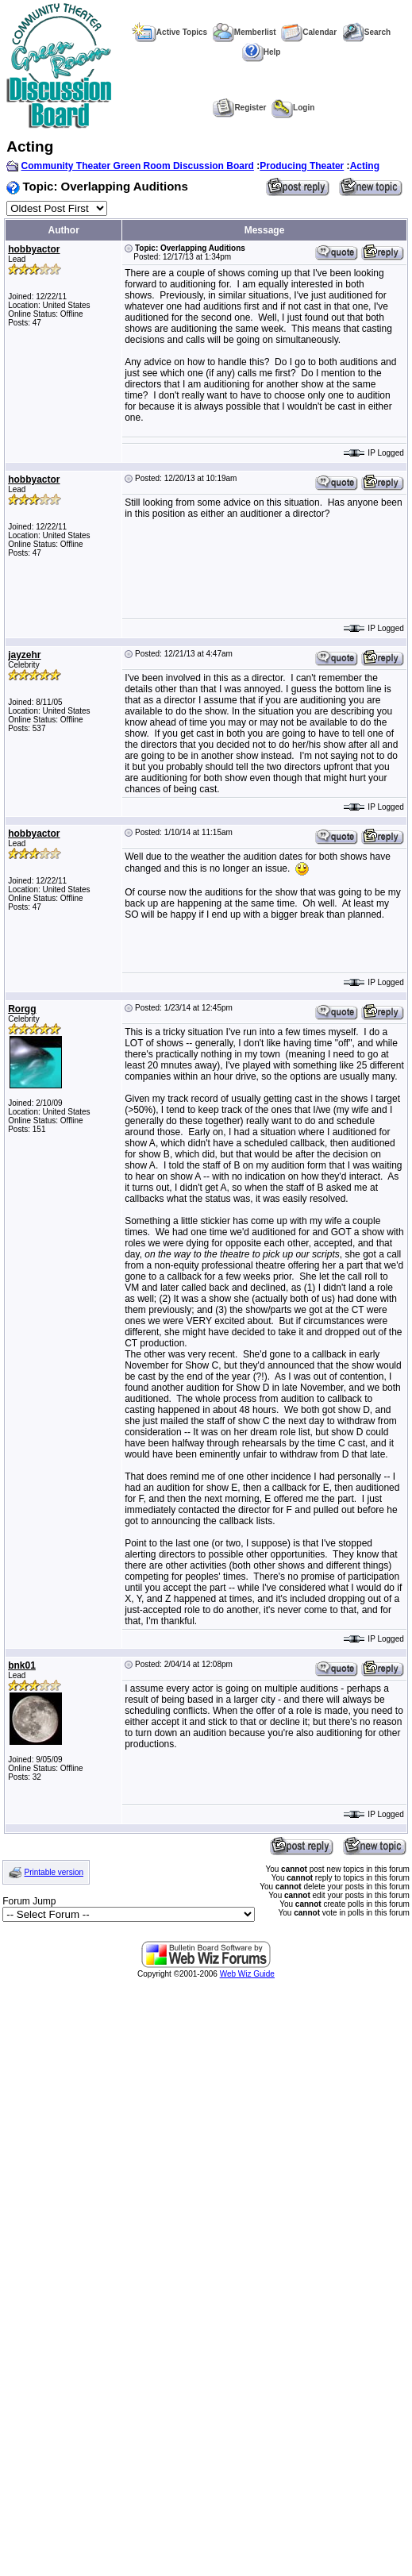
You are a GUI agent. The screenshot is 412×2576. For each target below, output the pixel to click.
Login (292, 107)
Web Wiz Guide (247, 1974)
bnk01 (22, 1665)
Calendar (309, 32)
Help (261, 52)
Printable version (54, 1872)
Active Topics (169, 32)
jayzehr (24, 654)
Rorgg (22, 1009)
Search (366, 32)
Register (239, 107)
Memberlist (244, 32)
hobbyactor (34, 249)
